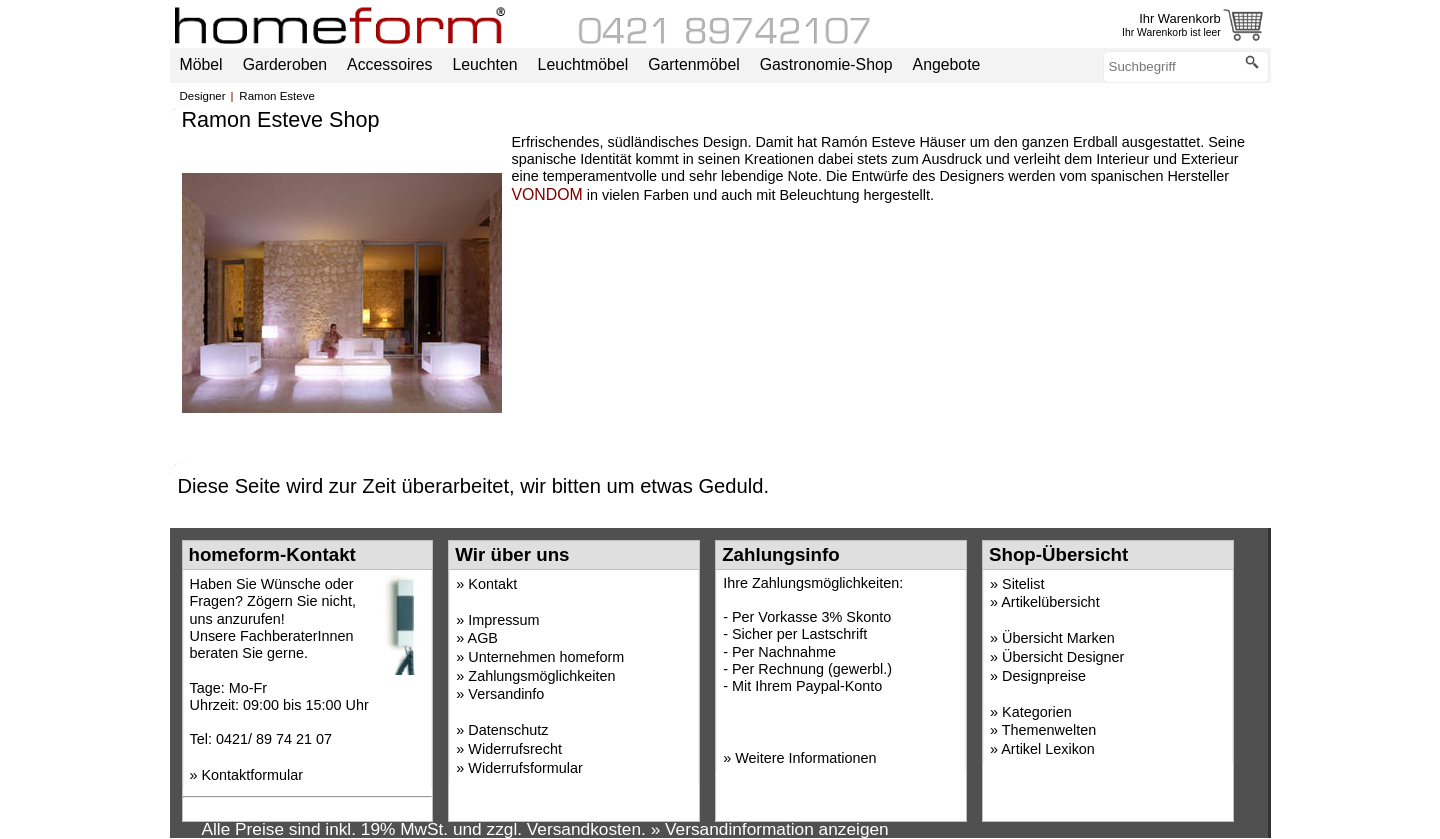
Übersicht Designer (1063, 657)
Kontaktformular (253, 775)
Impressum (503, 620)
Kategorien (1037, 712)
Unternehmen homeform (546, 657)
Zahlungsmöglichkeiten (541, 676)
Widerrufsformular (525, 768)
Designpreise (1044, 676)
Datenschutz (508, 730)
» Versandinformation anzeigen (770, 829)
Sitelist (1023, 584)
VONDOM (547, 194)
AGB (483, 638)
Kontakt (492, 584)
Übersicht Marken (1058, 638)
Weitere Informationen (805, 758)
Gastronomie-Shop (826, 64)
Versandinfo (506, 694)
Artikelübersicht (1050, 602)
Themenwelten (1049, 730)
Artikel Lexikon (1048, 749)
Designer (203, 96)
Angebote (947, 64)
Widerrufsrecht (515, 749)
